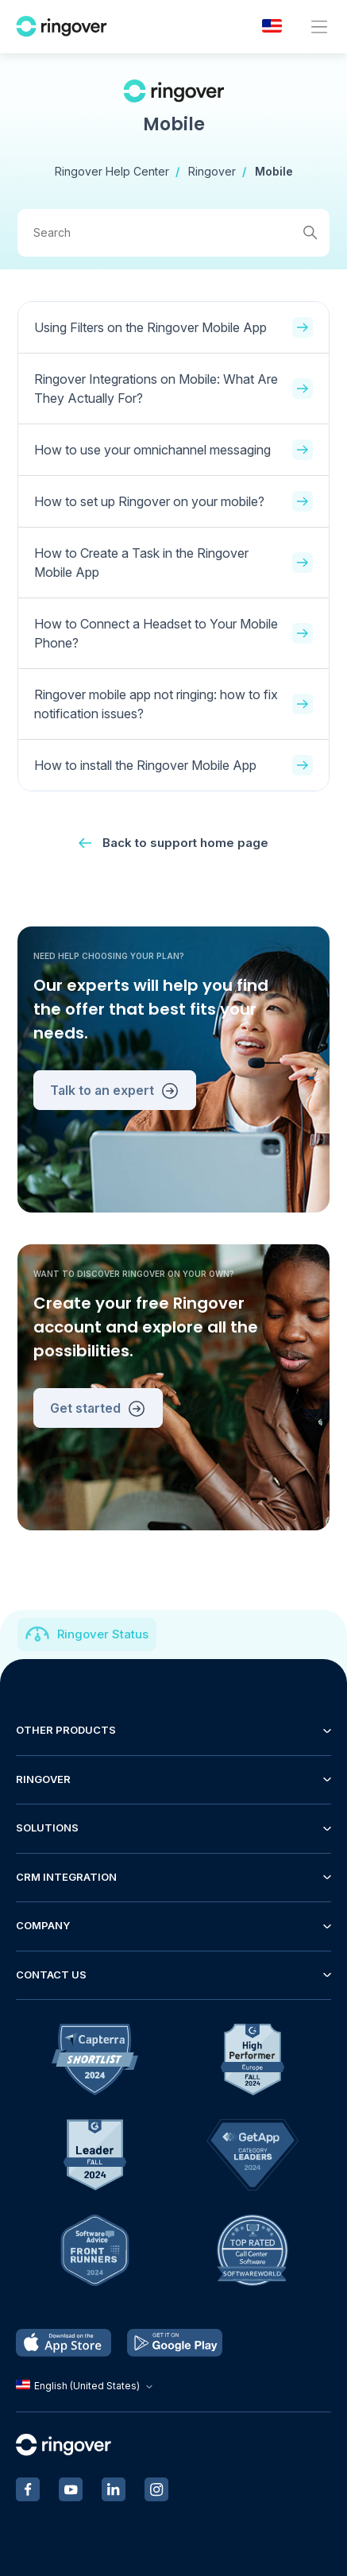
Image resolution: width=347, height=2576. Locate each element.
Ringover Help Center (112, 171)
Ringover (212, 171)
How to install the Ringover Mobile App (173, 765)
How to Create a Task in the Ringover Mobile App (173, 562)
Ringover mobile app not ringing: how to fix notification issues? (173, 704)
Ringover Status (102, 1634)
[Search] (173, 233)
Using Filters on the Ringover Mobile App (173, 327)
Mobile (274, 171)
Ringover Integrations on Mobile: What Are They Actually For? (173, 388)
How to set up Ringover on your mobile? (173, 501)
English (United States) (86, 2386)
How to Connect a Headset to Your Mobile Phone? (173, 633)
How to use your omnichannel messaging (173, 449)
